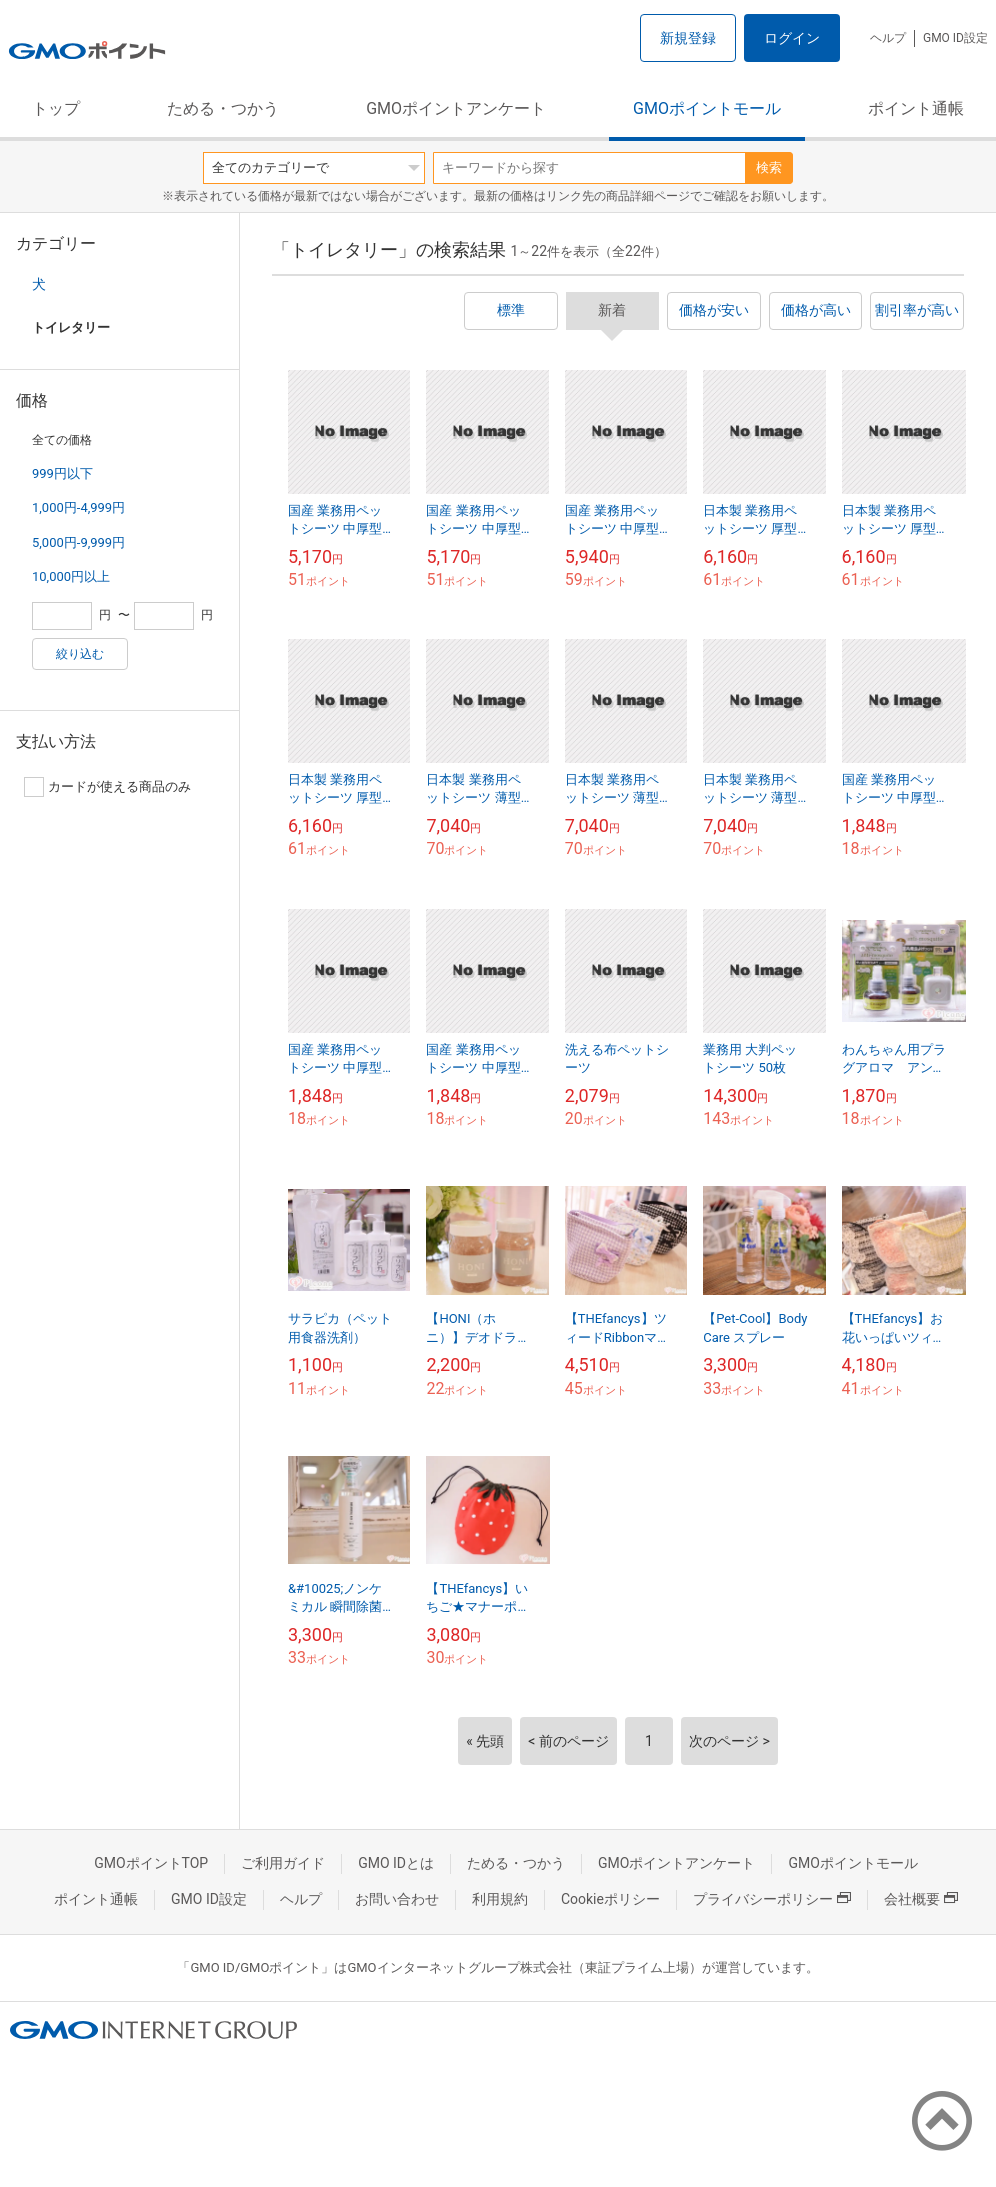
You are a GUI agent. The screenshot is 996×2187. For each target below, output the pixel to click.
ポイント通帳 (916, 108)
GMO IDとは (396, 1863)
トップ (56, 108)
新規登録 (688, 38)
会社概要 (921, 1899)
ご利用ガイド (283, 1863)
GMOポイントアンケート (456, 108)
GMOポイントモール (707, 108)
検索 (769, 167)
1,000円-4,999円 (78, 507)
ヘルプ (888, 38)
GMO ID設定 (955, 38)
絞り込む (80, 654)
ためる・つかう (223, 108)
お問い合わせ (397, 1899)
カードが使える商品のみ (107, 787)
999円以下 (62, 473)
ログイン (792, 38)
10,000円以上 (71, 576)
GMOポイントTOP (151, 1863)
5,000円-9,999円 (78, 542)
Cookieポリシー (610, 1899)
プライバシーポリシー (772, 1899)
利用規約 (500, 1899)
